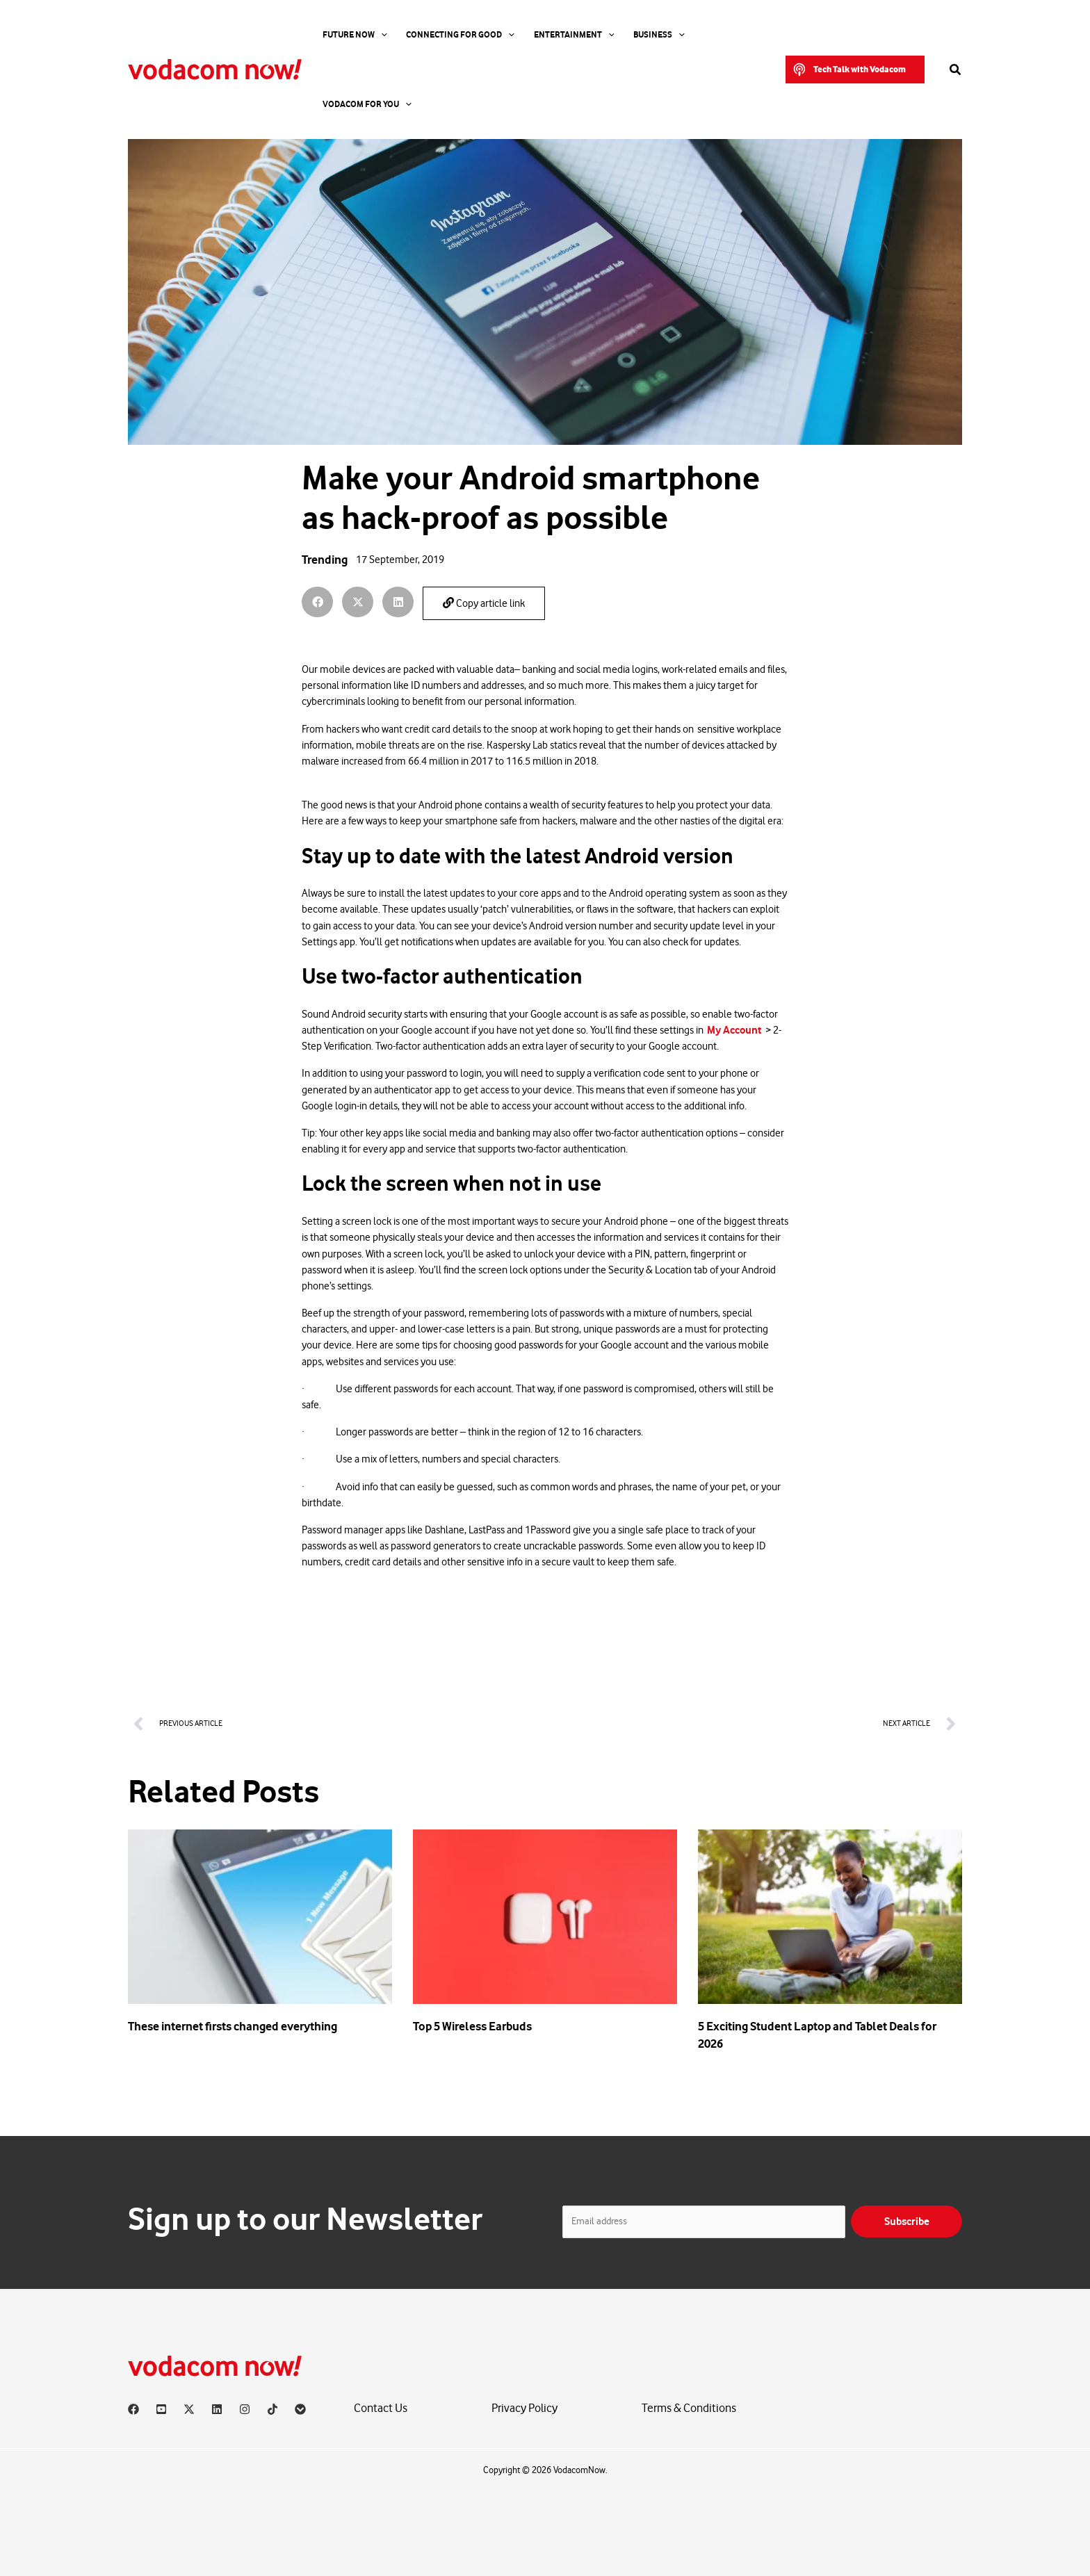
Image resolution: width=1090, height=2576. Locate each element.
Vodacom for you (706, 35)
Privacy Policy (524, 2408)
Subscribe (906, 2221)
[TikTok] (272, 2409)
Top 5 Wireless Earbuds (472, 2026)
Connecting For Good (445, 35)
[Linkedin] (216, 2409)
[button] (855, 35)
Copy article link (484, 603)
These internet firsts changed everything (232, 2026)
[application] (374, 35)
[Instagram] (244, 2409)
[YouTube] (161, 2409)
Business (625, 35)
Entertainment (550, 35)
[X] (189, 2409)
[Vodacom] (300, 2409)
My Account (734, 1030)
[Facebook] (133, 2409)
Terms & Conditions (689, 2408)
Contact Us (380, 2408)
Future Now (348, 35)
